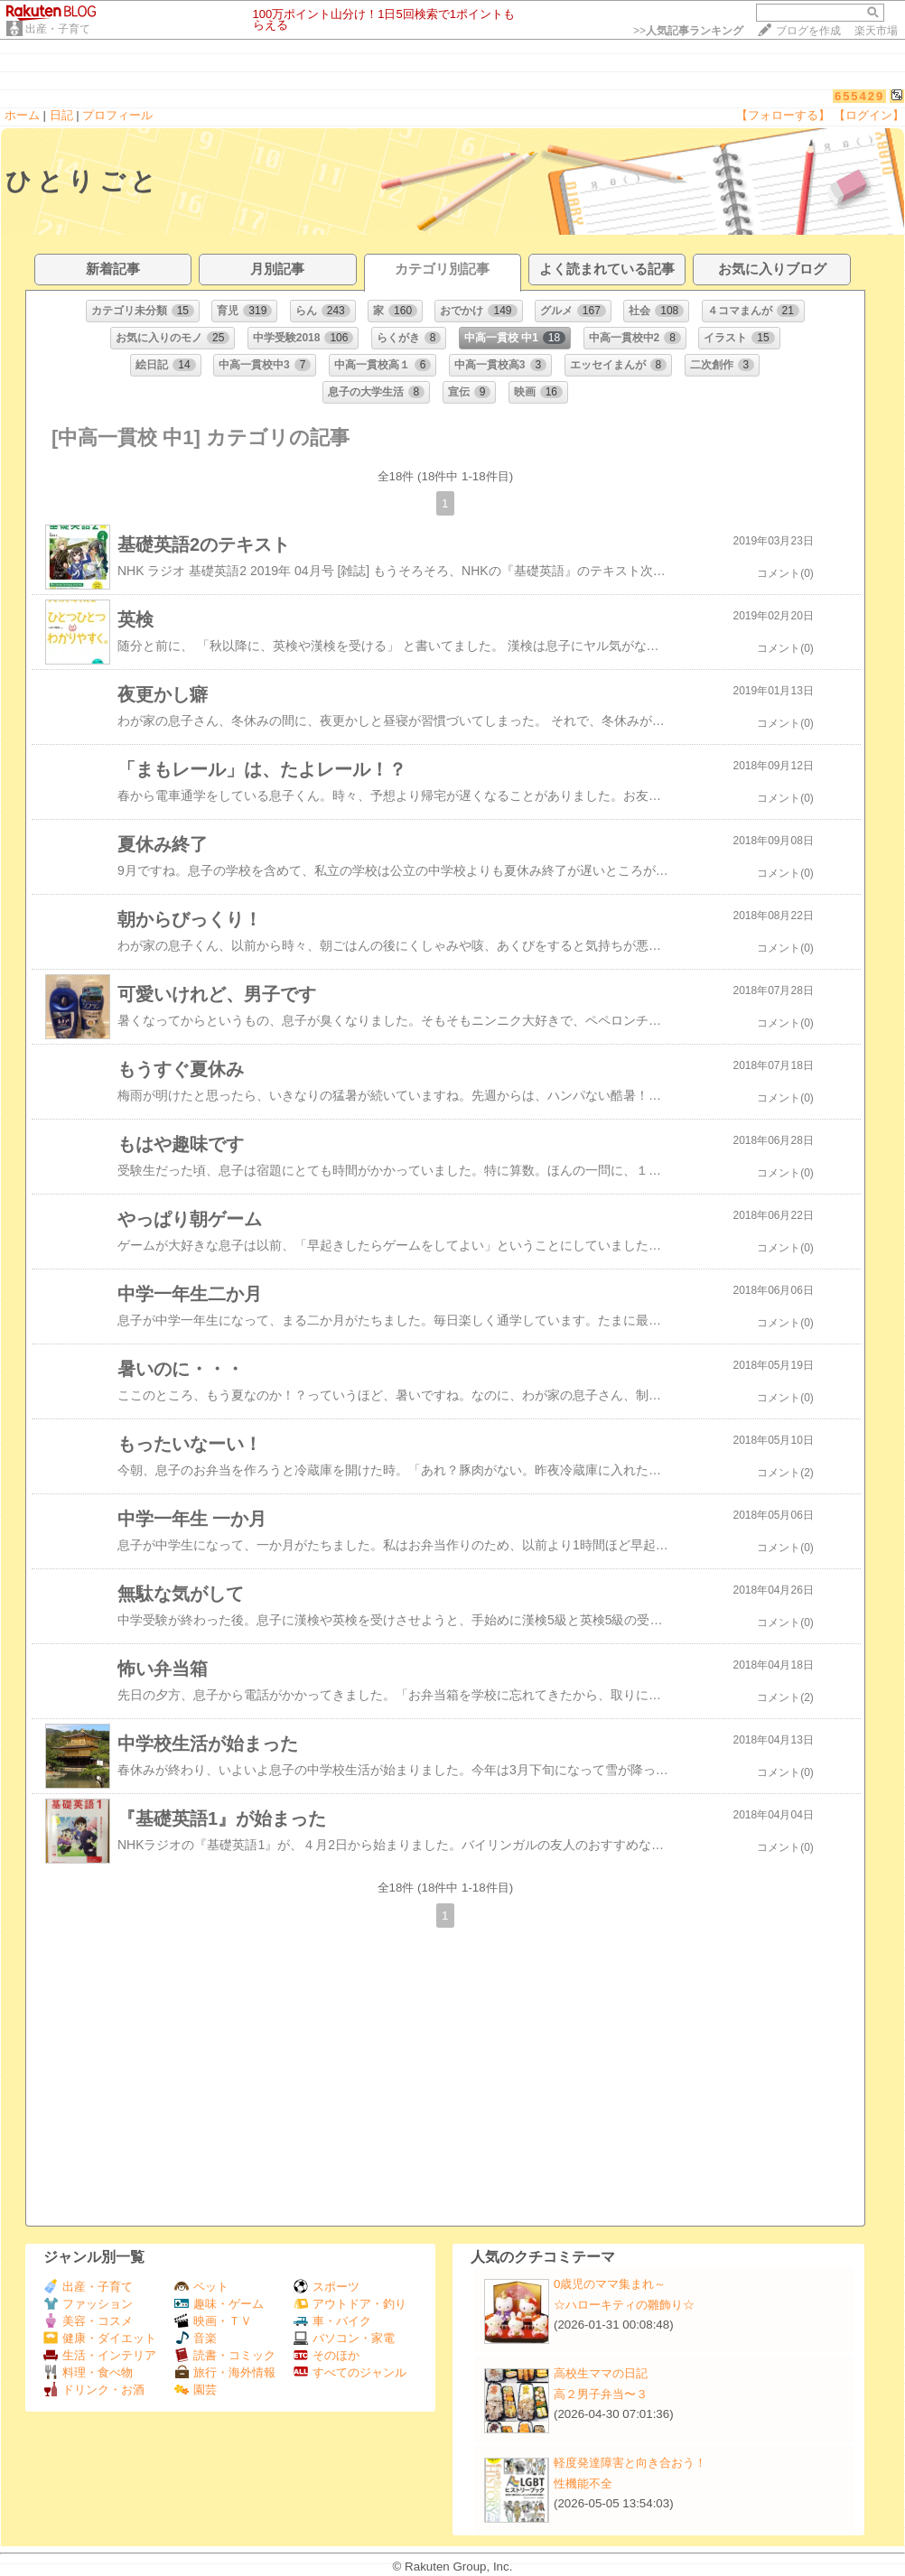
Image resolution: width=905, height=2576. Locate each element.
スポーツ (326, 2286)
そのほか (326, 2355)
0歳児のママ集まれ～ (610, 2284)
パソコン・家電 (344, 2338)
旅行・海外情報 (224, 2372)
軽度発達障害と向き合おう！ (630, 2462)
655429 (859, 96)
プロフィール (117, 115)
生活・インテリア (99, 2355)
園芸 (195, 2389)
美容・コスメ (88, 2321)
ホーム (22, 115)
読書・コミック (224, 2355)
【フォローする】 (783, 115)
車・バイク (332, 2321)
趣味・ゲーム (219, 2304)
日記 (61, 115)
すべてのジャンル (350, 2372)
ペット (201, 2286)
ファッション (88, 2304)
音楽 (195, 2338)
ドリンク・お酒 (94, 2389)
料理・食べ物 (88, 2372)
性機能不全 (583, 2483)
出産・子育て (57, 29)
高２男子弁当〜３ (601, 2394)
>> (688, 30)
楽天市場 (876, 30)
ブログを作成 (808, 30)
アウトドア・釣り (350, 2304)
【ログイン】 (869, 115)
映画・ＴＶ (213, 2321)
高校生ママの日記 (601, 2373)
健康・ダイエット (99, 2338)
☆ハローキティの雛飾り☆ (624, 2304)
